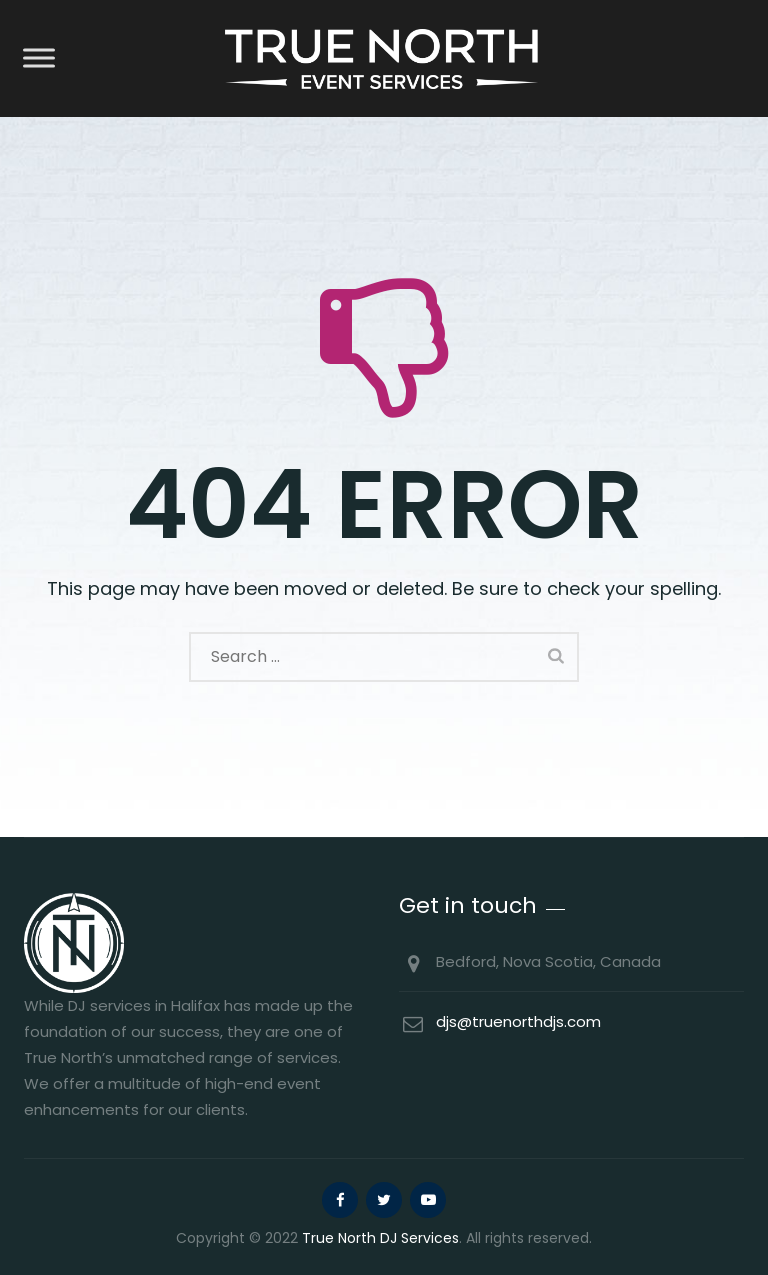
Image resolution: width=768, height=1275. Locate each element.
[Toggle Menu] (39, 57)
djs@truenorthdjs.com (518, 1021)
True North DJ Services (380, 1238)
